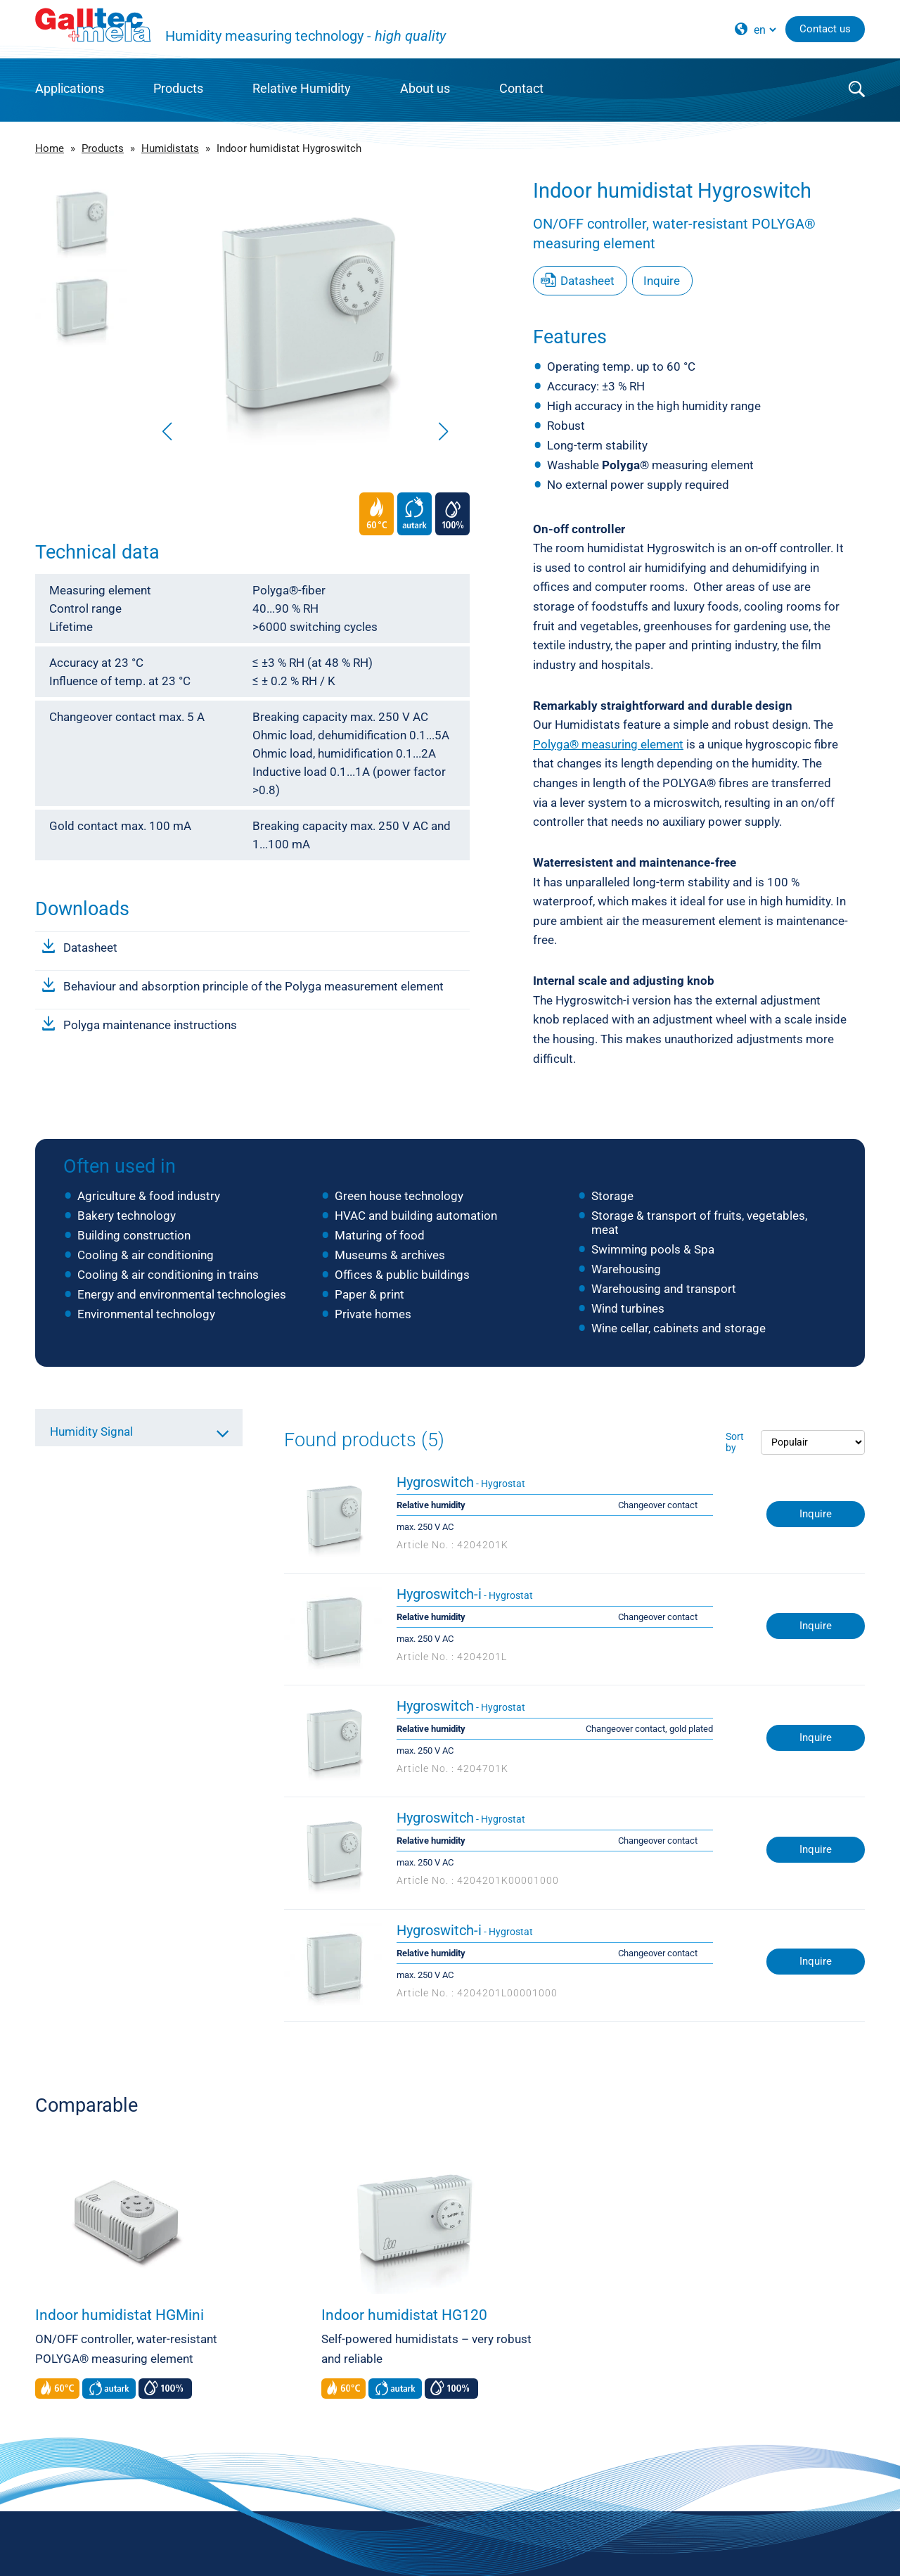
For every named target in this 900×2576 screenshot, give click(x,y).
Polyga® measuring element (608, 744)
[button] (443, 431)
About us (425, 88)
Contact (521, 88)
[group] (305, 313)
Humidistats (170, 148)
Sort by (735, 1442)
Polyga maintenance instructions (150, 1025)
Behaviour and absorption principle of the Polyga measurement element (253, 986)
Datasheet (90, 948)
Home (49, 148)
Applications (69, 88)
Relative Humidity (301, 88)
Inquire (661, 281)
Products (178, 88)
